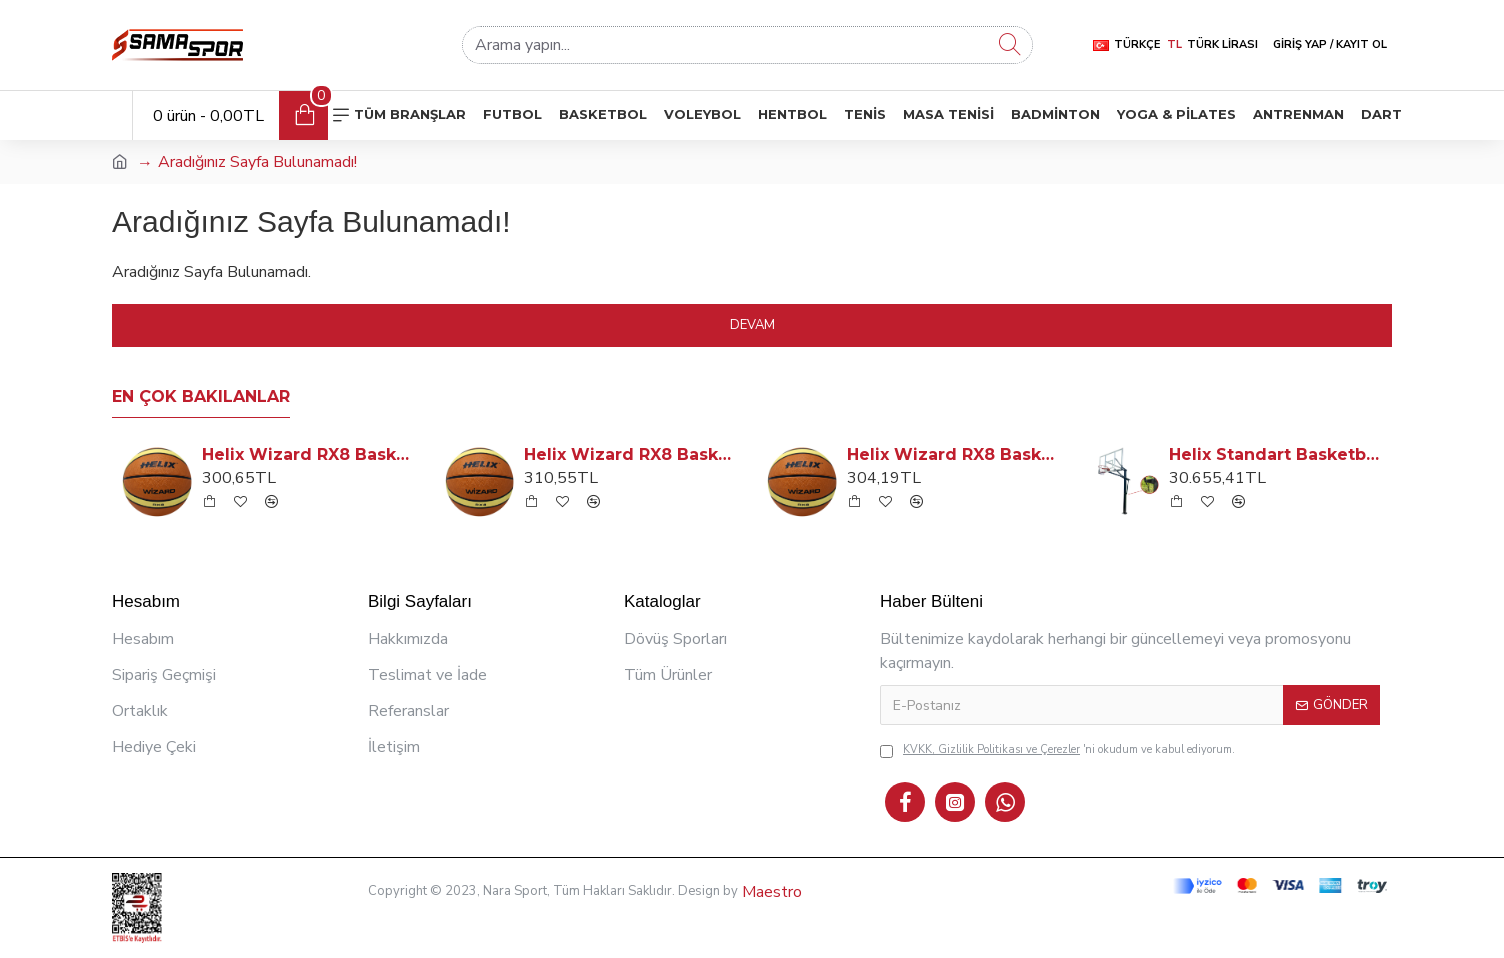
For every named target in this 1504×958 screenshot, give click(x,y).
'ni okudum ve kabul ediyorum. (1057, 750)
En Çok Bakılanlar (201, 396)
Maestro (770, 892)
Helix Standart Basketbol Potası (1277, 454)
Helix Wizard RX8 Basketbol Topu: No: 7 (632, 454)
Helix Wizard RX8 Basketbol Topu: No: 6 (955, 454)
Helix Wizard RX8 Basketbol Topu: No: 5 (310, 454)
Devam (752, 325)
